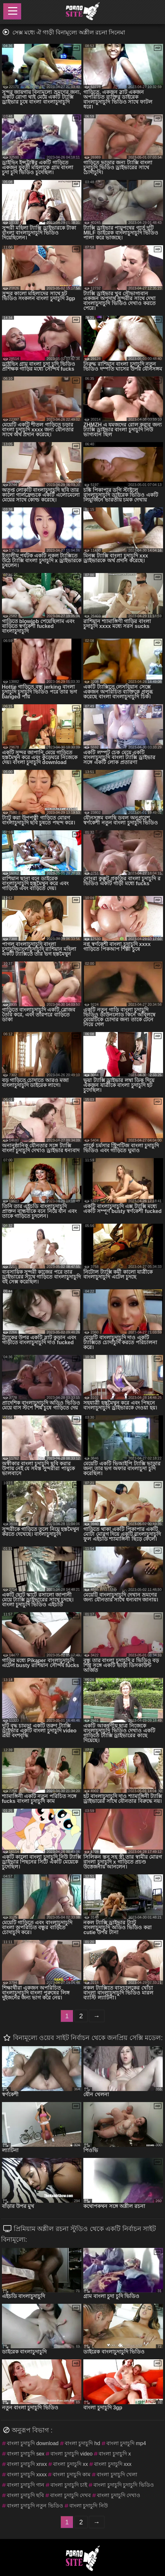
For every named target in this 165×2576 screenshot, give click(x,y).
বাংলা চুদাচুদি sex (26, 2453)
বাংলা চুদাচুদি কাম (71, 2474)
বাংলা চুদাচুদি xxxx (27, 2474)
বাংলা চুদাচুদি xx (70, 2464)
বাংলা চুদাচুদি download (33, 2443)
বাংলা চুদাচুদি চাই (68, 2485)
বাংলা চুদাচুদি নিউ (88, 2505)
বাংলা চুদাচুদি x (115, 2453)
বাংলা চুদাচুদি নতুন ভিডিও (35, 2505)
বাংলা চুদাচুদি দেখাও (118, 2495)
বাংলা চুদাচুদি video (71, 2453)
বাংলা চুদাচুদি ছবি (25, 2495)
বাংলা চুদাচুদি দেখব (70, 2495)
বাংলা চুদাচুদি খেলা (117, 2474)
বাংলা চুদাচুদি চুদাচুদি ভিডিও (123, 2485)
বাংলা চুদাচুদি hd (82, 2443)
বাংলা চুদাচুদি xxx (112, 2464)
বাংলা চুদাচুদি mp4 (126, 2443)
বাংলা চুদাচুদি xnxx (27, 2464)
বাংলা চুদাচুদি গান (26, 2485)
